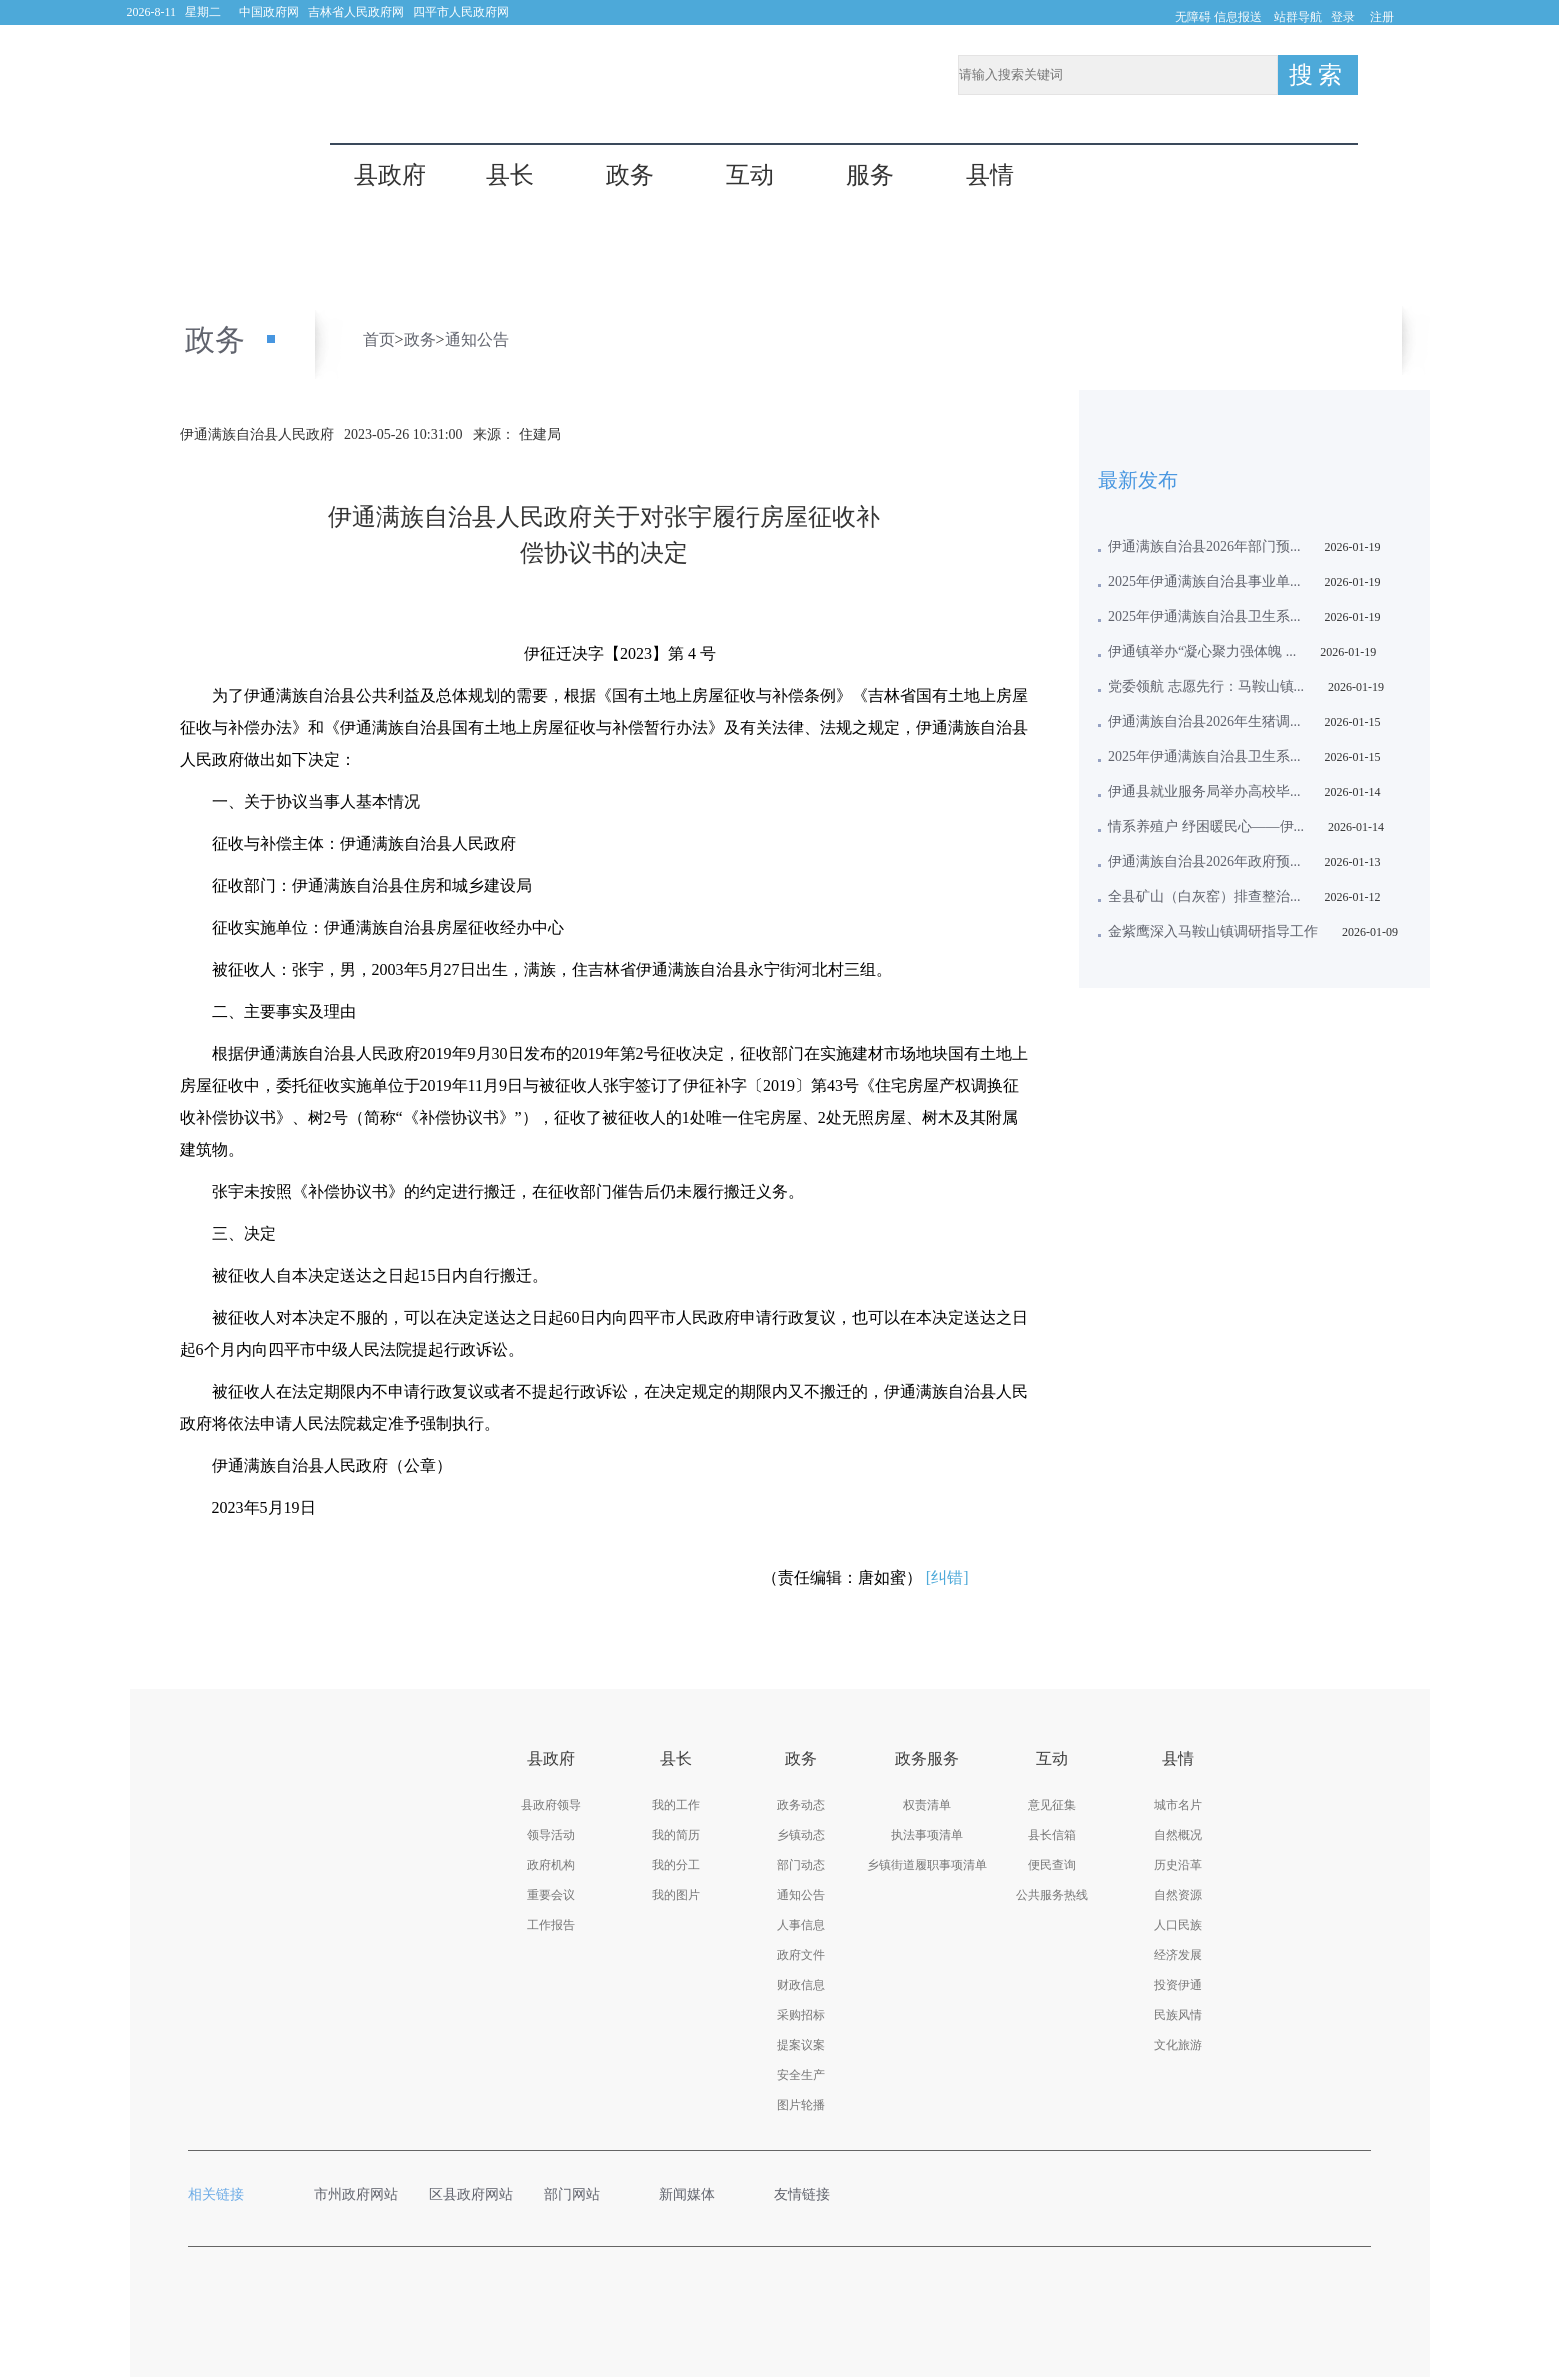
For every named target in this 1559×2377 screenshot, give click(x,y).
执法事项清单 (927, 1835)
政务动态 (801, 1805)
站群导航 (1298, 17)
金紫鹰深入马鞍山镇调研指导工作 (1213, 931)
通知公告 (477, 339)
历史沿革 (1178, 1865)
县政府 (390, 175)
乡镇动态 (801, 1835)
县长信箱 (1052, 1835)
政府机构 (551, 1865)
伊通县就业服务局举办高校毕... (1204, 791)
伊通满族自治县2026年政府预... (1204, 861)
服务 (870, 175)
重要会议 (551, 1895)
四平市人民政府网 (461, 12)
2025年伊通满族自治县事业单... (1204, 581)
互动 (750, 175)
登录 (1343, 17)
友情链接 (812, 2194)
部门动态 (801, 1865)
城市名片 (1178, 1805)
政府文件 (801, 1955)
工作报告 (551, 1925)
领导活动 (551, 1835)
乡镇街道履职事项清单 (927, 1865)
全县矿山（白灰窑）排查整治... (1204, 896)
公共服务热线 (1052, 1895)
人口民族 (1178, 1925)
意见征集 (1052, 1805)
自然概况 (1178, 1835)
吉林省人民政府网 (356, 12)
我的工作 (676, 1805)
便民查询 (1052, 1865)
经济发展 (1178, 1955)
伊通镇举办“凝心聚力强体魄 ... (1202, 651)
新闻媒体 (697, 2194)
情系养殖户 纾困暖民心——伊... (1206, 826)
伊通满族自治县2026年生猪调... (1204, 721)
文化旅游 (1178, 2045)
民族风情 (1178, 2015)
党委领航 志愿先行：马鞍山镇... (1206, 686)
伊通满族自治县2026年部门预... (1204, 546)
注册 (1382, 17)
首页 (379, 339)
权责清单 (927, 1805)
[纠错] (947, 1577)
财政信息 (801, 1985)
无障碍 (1193, 17)
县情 (990, 175)
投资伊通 (1178, 1985)
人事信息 (801, 1925)
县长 (510, 175)
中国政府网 (269, 12)
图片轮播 (801, 2105)
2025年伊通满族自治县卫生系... (1204, 616)
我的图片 (676, 1895)
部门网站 (582, 2194)
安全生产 (801, 2075)
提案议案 (801, 2045)
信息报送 (1238, 17)
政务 (630, 175)
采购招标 (801, 2015)
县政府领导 (551, 1805)
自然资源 (1178, 1895)
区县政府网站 (471, 2194)
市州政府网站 (356, 2194)
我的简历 (676, 1835)
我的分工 (676, 1865)
